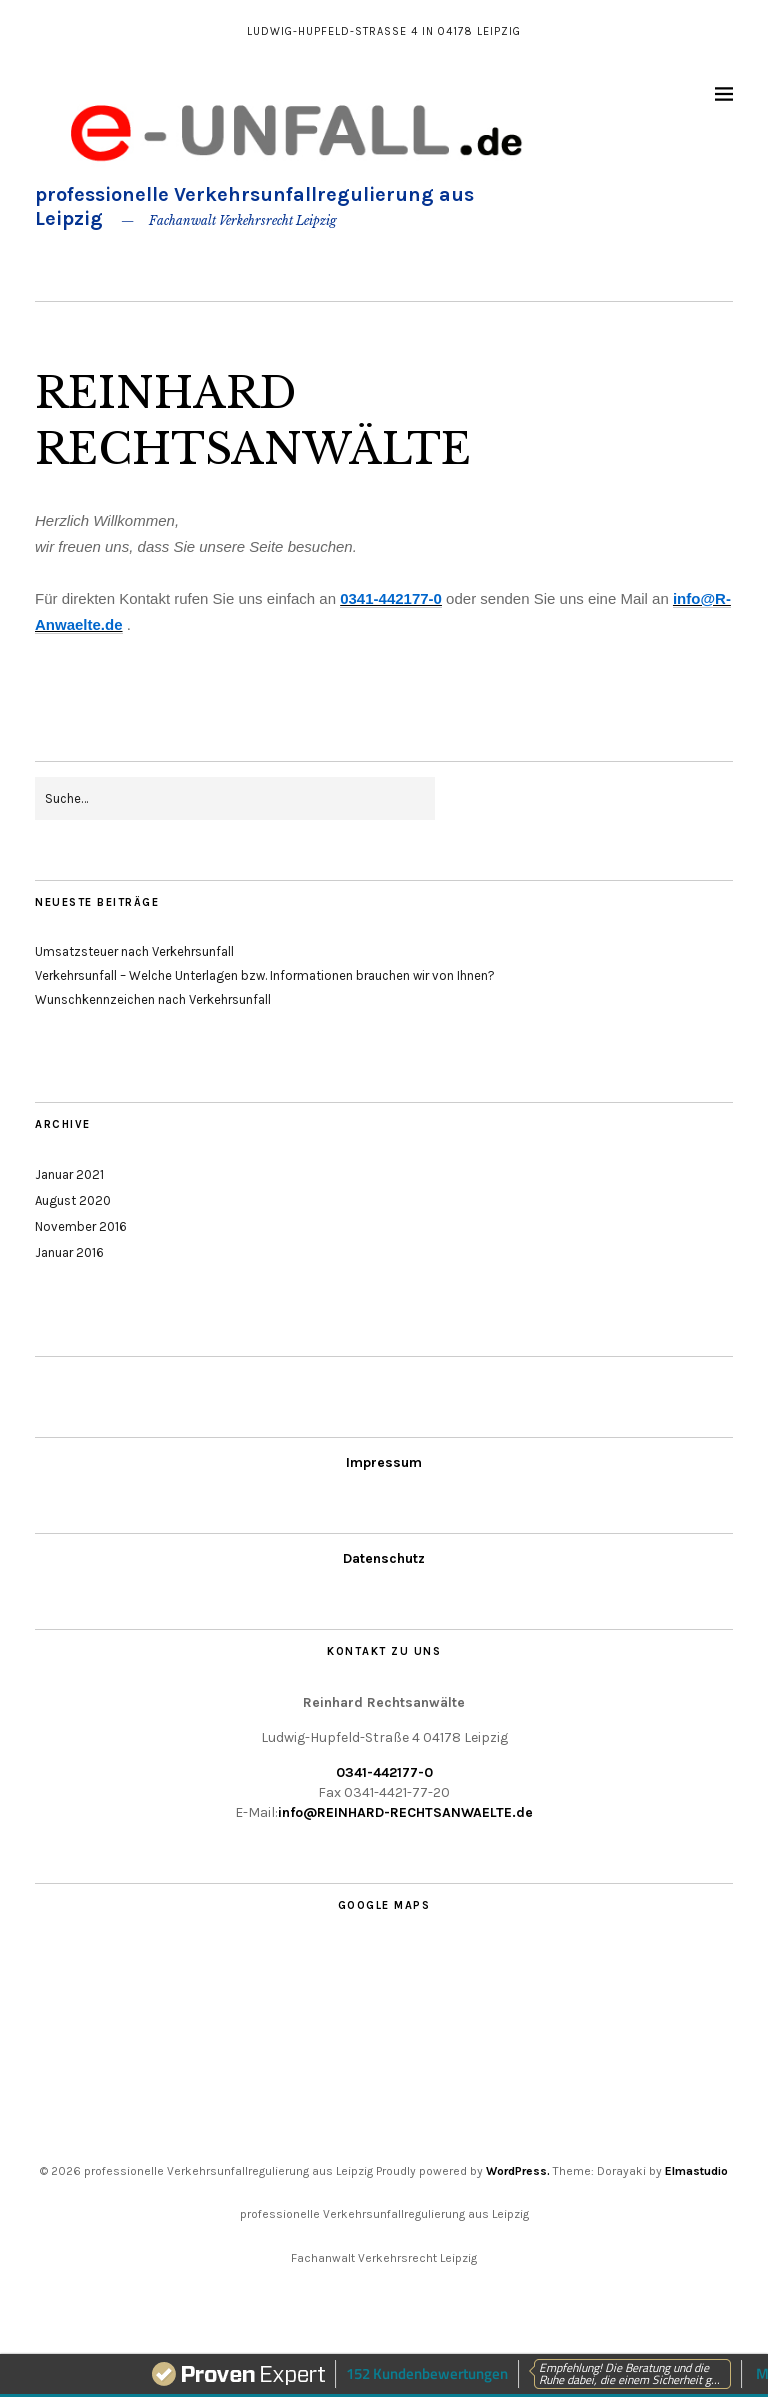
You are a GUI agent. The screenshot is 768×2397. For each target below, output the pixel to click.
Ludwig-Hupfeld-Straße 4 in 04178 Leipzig (384, 31)
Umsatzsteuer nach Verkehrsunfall (134, 951)
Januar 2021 (69, 1174)
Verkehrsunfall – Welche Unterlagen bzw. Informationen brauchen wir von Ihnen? (265, 975)
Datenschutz (384, 1558)
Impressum (384, 1462)
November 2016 (81, 1226)
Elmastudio (696, 2171)
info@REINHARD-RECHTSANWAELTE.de (405, 1812)
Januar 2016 (69, 1252)
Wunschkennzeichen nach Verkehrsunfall (153, 999)
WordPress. (518, 2171)
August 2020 (73, 1200)
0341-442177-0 (384, 1772)
